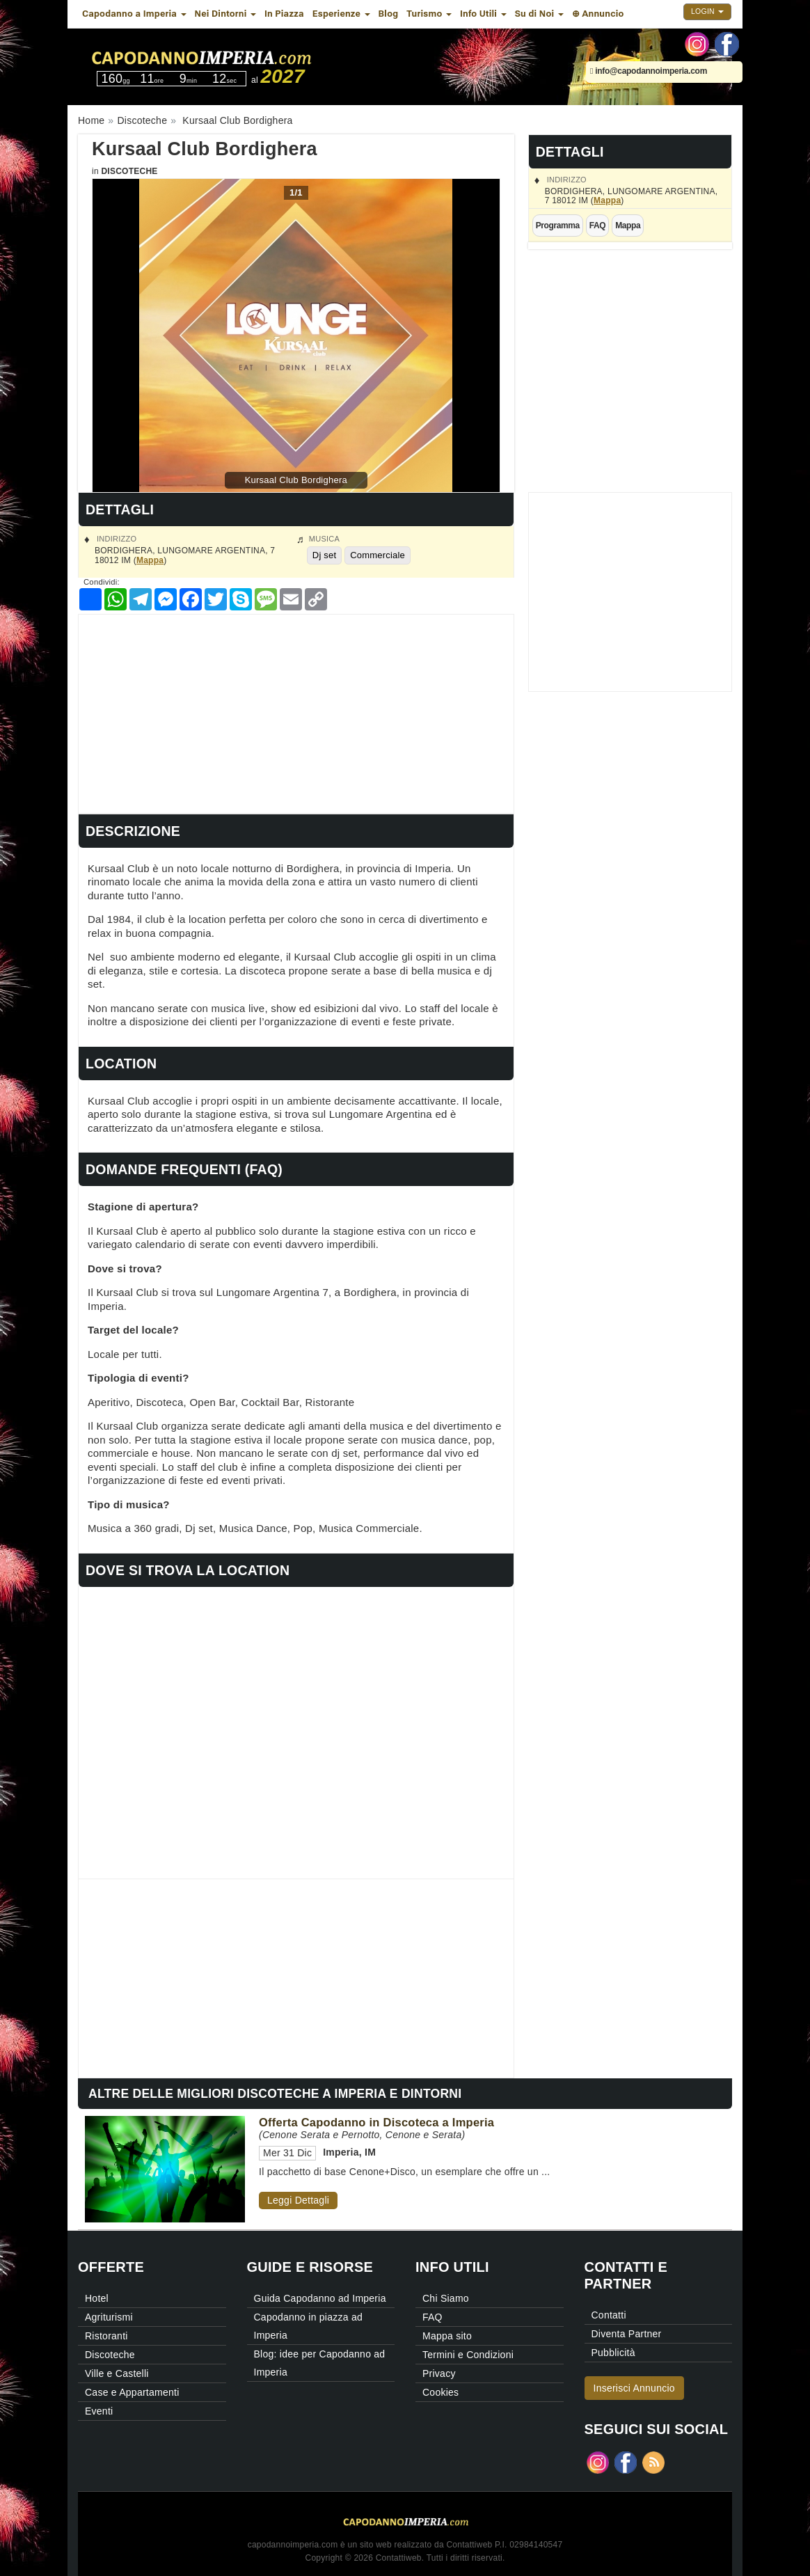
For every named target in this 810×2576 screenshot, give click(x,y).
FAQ (597, 225)
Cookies (440, 2392)
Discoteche (129, 171)
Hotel (97, 2298)
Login (707, 11)
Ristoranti (106, 2335)
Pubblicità (613, 2352)
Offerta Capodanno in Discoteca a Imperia (376, 2122)
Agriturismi (109, 2317)
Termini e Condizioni (468, 2354)
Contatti (608, 2315)
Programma (558, 225)
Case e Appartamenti (132, 2392)
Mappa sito (447, 2335)
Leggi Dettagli (298, 2200)
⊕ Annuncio (598, 13)
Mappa (607, 200)
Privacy (439, 2373)
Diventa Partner (626, 2333)
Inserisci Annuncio (634, 2388)
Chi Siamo (445, 2298)
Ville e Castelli (117, 2373)
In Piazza (284, 13)
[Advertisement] (296, 712)
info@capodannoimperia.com (648, 71)
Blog (389, 13)
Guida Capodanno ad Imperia (320, 2298)
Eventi (99, 2411)
